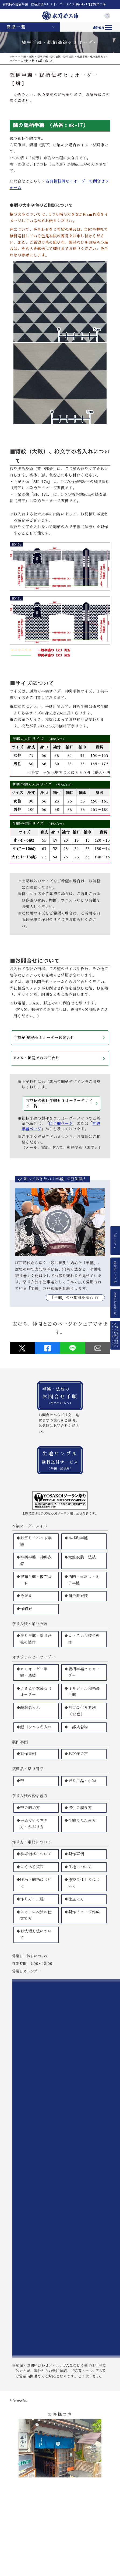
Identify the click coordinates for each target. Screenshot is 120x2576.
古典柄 (25, 60)
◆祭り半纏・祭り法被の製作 (34, 1639)
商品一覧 (16, 27)
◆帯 (20, 1781)
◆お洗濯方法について (34, 1934)
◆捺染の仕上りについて (82, 1883)
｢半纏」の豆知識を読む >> (75, 1298)
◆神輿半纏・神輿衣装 (34, 1560)
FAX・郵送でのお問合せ (36, 1058)
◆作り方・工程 (30, 1899)
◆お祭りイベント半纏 (34, 1541)
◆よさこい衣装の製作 (82, 1639)
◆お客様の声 (76, 1754)
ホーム (13, 56)
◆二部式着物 (76, 1727)
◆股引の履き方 (78, 1808)
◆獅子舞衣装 (76, 1596)
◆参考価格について (34, 1854)
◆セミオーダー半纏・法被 (32, 1672)
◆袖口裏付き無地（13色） (80, 1711)
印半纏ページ (61, 1123)
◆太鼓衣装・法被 (80, 1557)
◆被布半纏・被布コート (34, 1580)
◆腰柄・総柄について (34, 1883)
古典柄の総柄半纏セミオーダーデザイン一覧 (59, 1103)
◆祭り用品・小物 (80, 1781)
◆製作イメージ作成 (82, 1912)
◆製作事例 (26, 1754)
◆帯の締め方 (28, 1808)
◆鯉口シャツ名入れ (34, 1727)
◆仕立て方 (74, 1899)
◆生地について (78, 1867)
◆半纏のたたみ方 (80, 1820)
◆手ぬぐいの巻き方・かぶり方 (32, 1824)
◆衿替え (24, 1596)
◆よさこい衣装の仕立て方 (34, 1915)
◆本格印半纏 (76, 1538)
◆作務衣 (24, 1609)
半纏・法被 (27, 56)
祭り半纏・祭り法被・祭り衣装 (55, 56)
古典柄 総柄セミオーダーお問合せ (44, 1038)
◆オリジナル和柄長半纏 (82, 1692)
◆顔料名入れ (28, 1708)
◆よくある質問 (30, 1867)
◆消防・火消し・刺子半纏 (82, 1580)
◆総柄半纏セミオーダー (82, 1672)
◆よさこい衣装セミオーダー (34, 1692)
